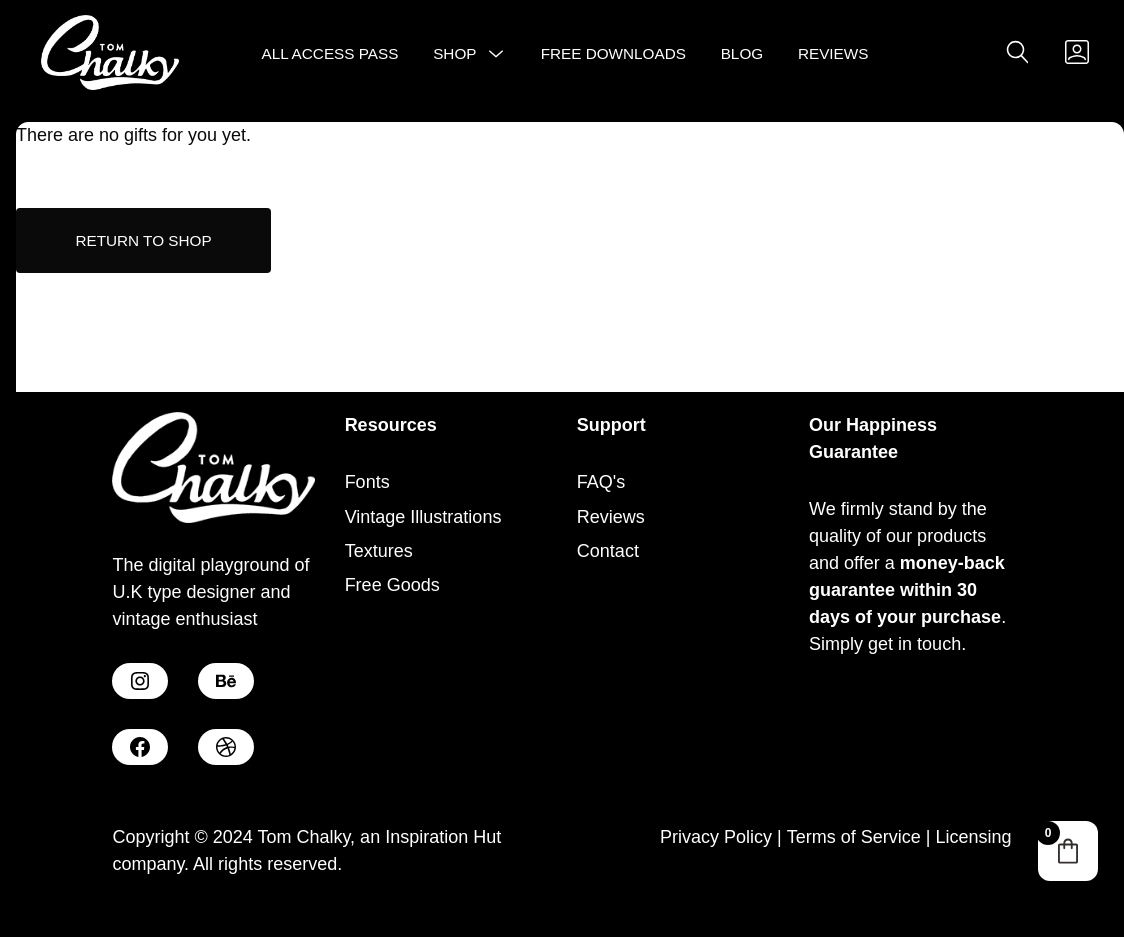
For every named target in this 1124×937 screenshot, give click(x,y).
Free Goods (392, 585)
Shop (454, 53)
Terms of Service (854, 837)
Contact (608, 551)
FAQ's (601, 482)
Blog (742, 53)
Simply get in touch (885, 644)
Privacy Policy (716, 837)
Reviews (833, 53)
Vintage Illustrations (423, 517)
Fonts (367, 482)
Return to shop (143, 240)
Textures (379, 551)
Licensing (974, 837)
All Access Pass (330, 53)
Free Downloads (613, 53)
